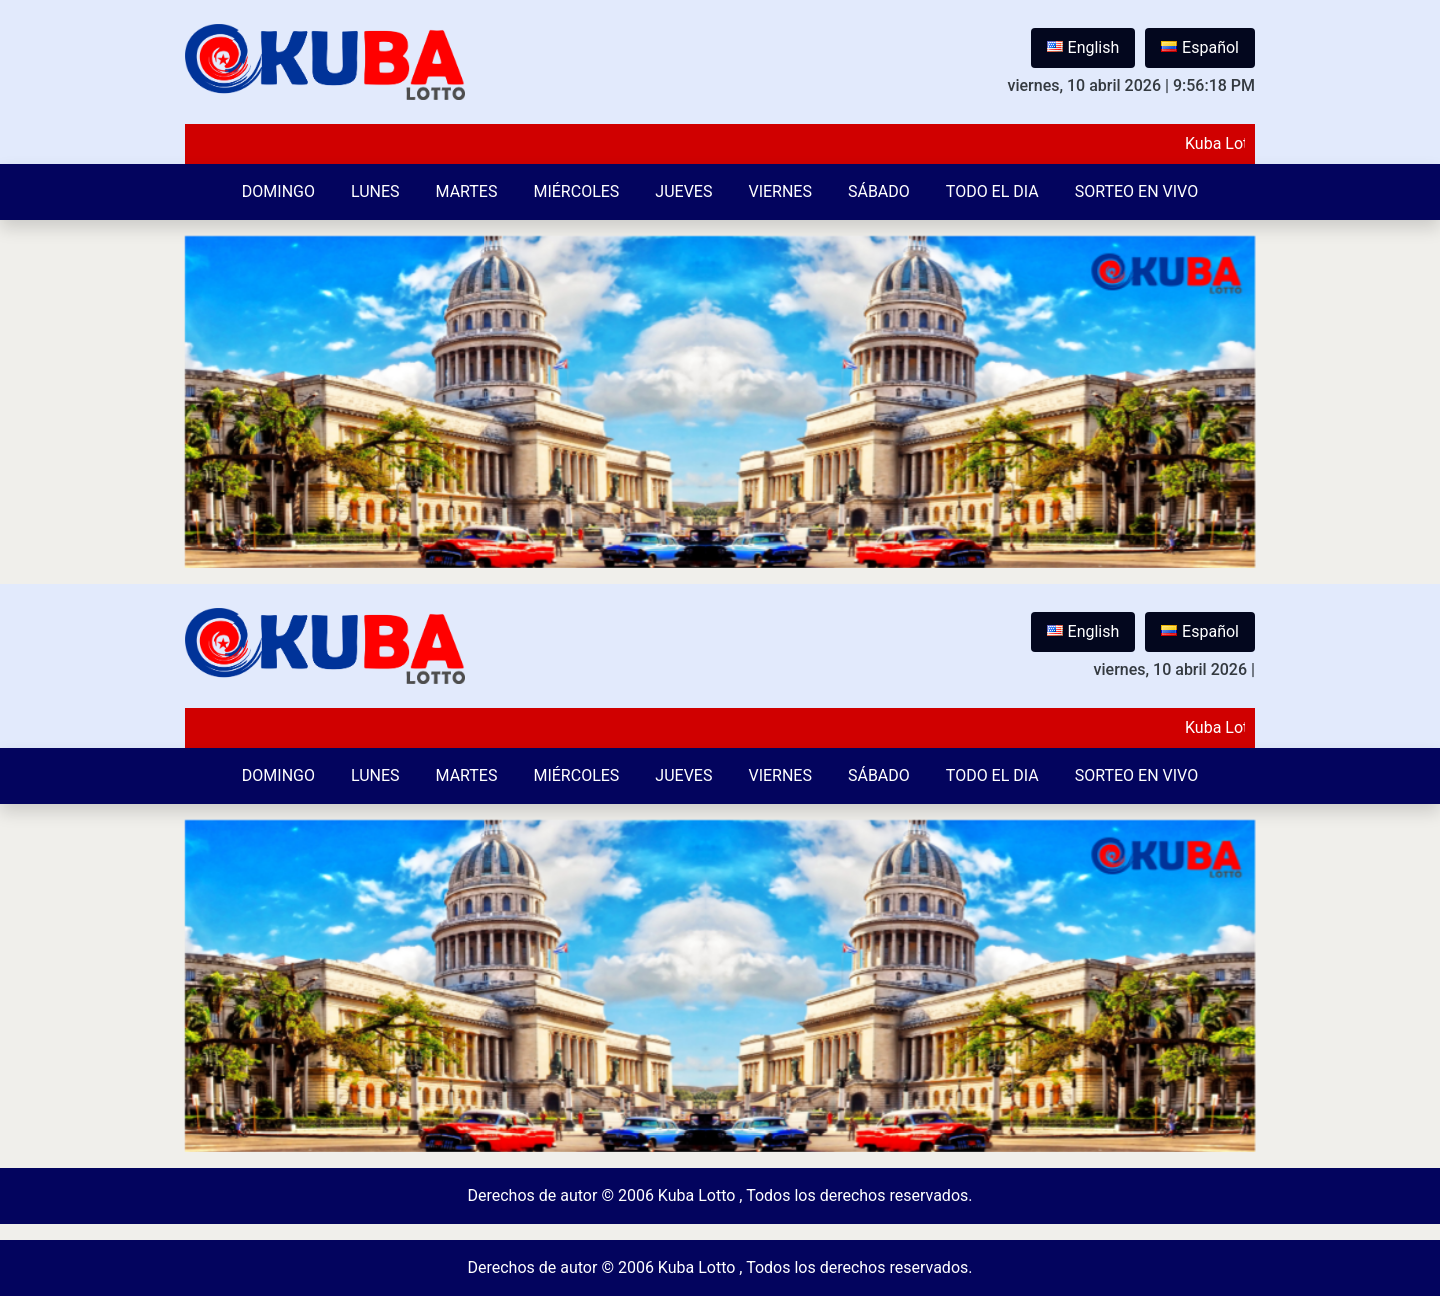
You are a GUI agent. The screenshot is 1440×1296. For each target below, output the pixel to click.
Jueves (683, 191)
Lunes (375, 191)
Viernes (780, 191)
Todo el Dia (992, 191)
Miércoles (576, 191)
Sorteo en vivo (1136, 191)
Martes (467, 191)
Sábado (879, 191)
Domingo (278, 191)
